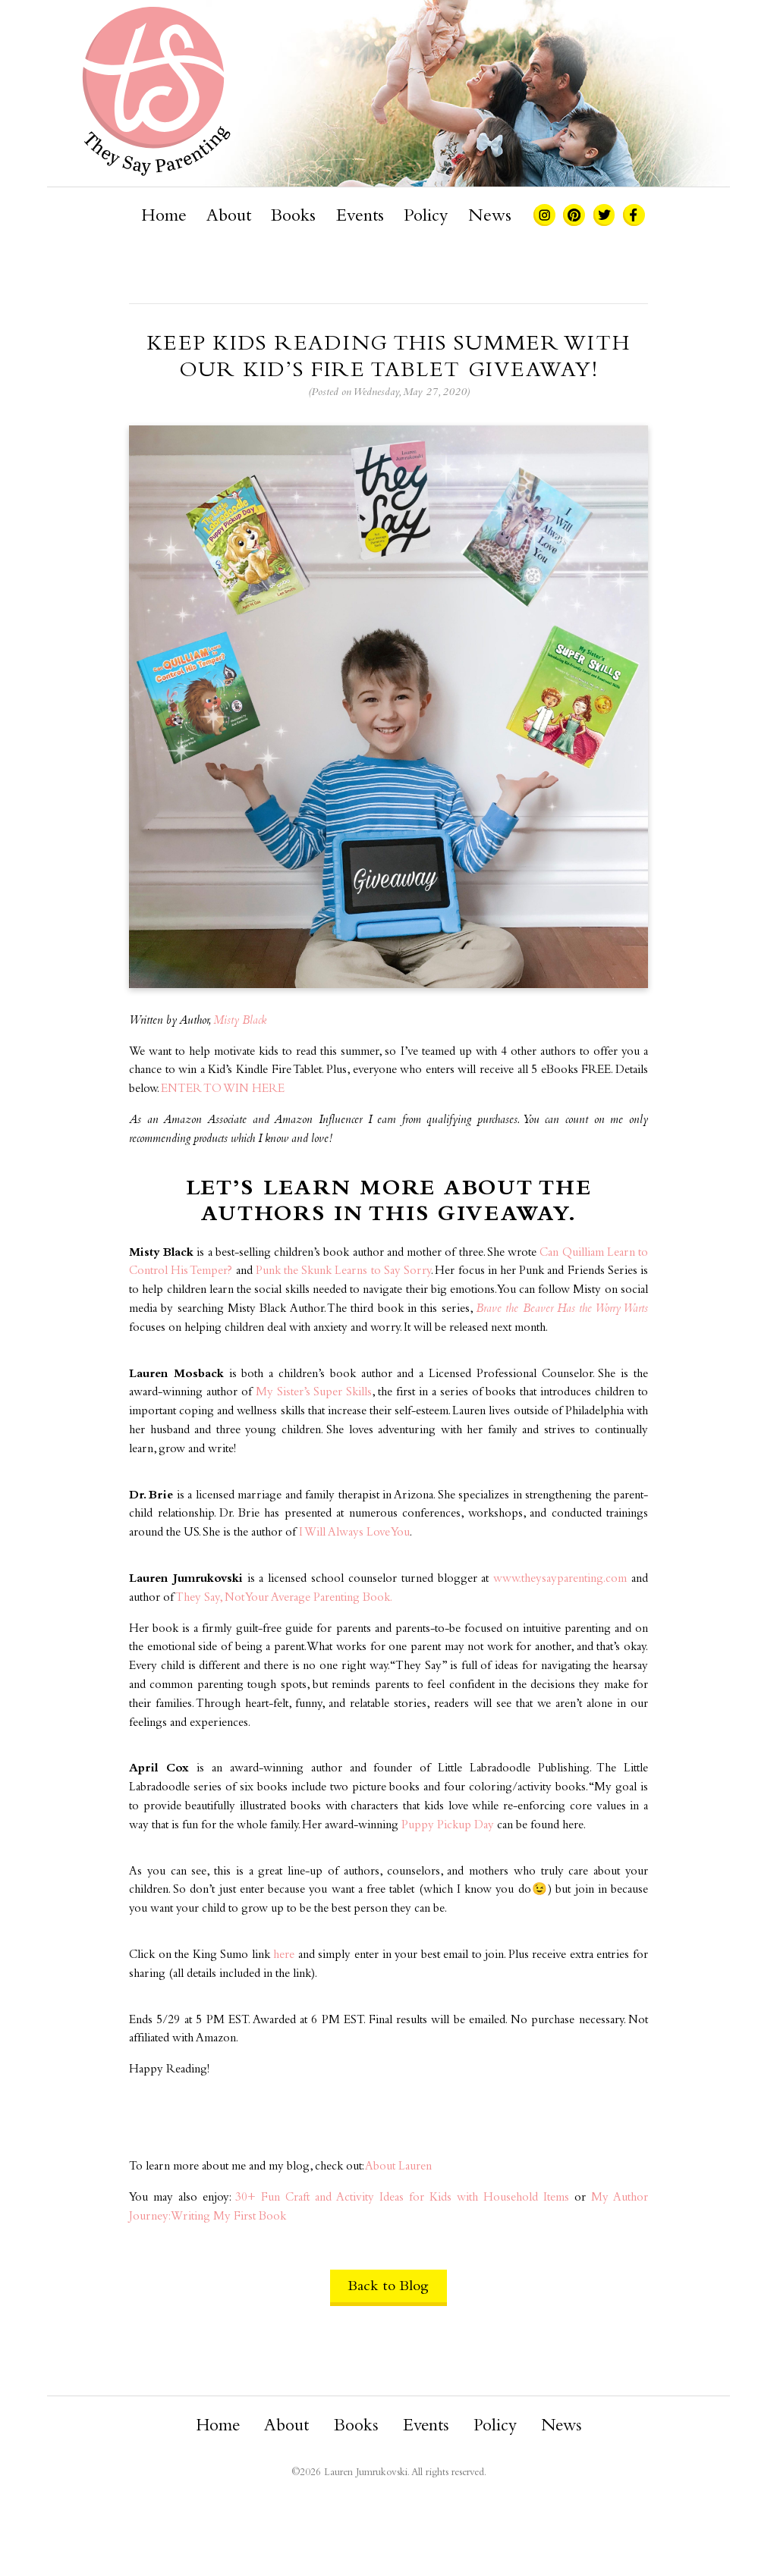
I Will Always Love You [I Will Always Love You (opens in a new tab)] (354, 1533)
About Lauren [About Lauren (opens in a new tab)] (398, 2167)
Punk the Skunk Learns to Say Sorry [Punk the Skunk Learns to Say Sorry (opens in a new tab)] (343, 1271)
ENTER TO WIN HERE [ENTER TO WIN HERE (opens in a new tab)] (223, 1089)
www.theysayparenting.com (560, 1579)
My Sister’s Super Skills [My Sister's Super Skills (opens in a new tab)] (314, 1392)
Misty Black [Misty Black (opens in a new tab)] (239, 1021)
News (489, 217)
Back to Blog (388, 2286)
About (228, 217)
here (283, 1955)
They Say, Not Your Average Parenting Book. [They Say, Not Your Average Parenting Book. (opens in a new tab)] (283, 1598)
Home (164, 217)
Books (293, 217)
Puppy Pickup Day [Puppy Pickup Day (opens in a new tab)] (447, 1825)
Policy (426, 217)
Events (360, 217)
